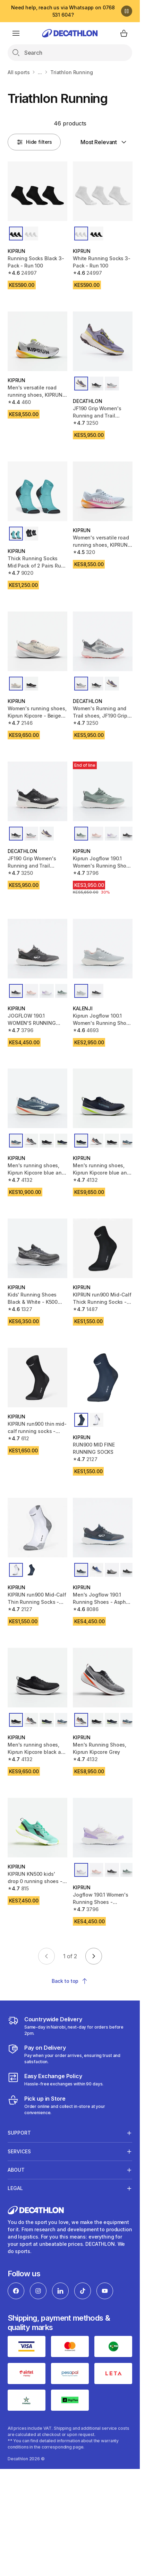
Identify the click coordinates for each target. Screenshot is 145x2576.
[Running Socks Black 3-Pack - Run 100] (37, 191)
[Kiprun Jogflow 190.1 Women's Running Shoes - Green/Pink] (103, 791)
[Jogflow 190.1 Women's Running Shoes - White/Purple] (103, 1827)
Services (19, 2151)
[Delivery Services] (70, 2026)
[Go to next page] (93, 1956)
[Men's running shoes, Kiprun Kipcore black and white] (37, 1677)
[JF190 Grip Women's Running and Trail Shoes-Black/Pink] (103, 341)
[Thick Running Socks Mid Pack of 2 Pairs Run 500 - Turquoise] (37, 491)
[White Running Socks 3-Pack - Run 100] (103, 191)
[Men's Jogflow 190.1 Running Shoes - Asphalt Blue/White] (103, 1527)
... (40, 72)
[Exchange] (56, 2079)
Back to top (70, 1981)
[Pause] (126, 11)
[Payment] (70, 2054)
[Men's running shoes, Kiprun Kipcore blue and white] (103, 1098)
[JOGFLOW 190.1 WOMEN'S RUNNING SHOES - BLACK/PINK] (37, 948)
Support (19, 2133)
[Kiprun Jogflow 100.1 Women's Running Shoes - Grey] (103, 948)
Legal (15, 2188)
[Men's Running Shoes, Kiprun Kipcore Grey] (103, 1677)
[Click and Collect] (70, 2105)
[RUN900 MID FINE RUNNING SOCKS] (103, 1377)
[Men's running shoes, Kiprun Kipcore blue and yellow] (37, 1098)
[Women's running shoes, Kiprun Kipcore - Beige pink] (37, 641)
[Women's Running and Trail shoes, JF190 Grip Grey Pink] (103, 641)
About (16, 2170)
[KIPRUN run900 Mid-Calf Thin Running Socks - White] (37, 1527)
